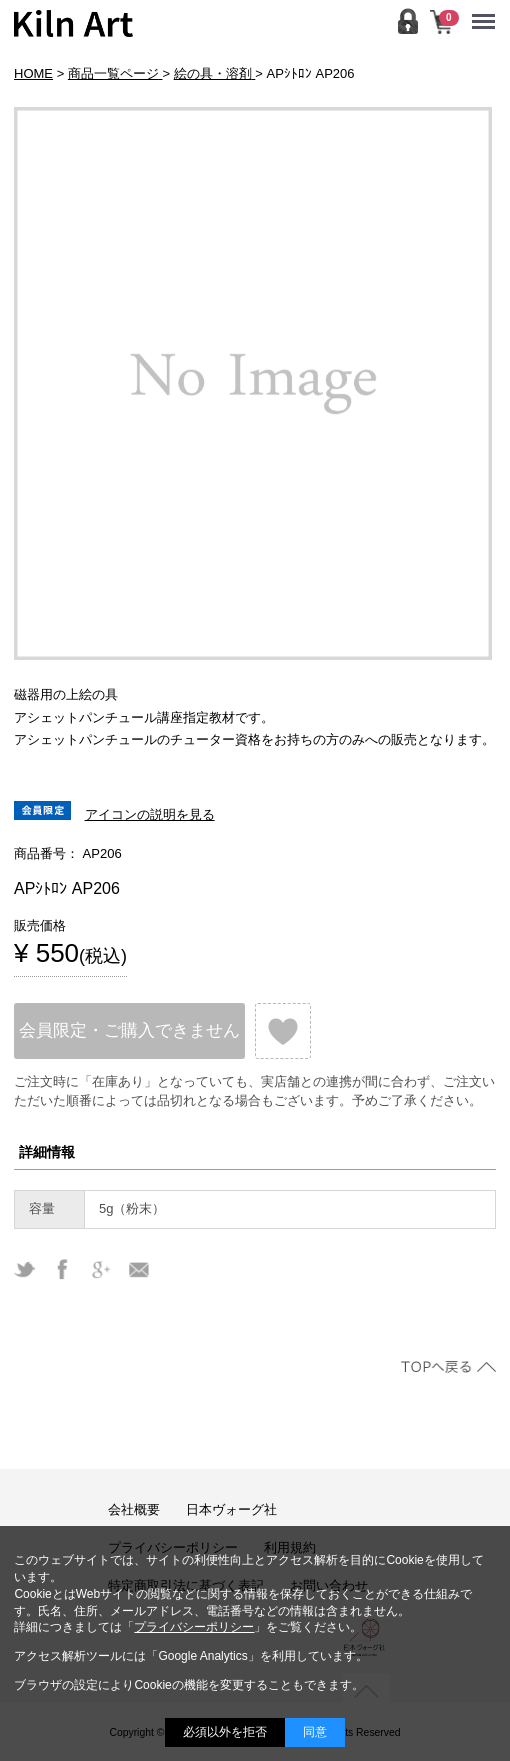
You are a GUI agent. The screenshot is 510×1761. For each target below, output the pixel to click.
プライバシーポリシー (194, 1627)
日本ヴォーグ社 (231, 1509)
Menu (488, 12)
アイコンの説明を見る (150, 814)
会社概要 (134, 1509)
